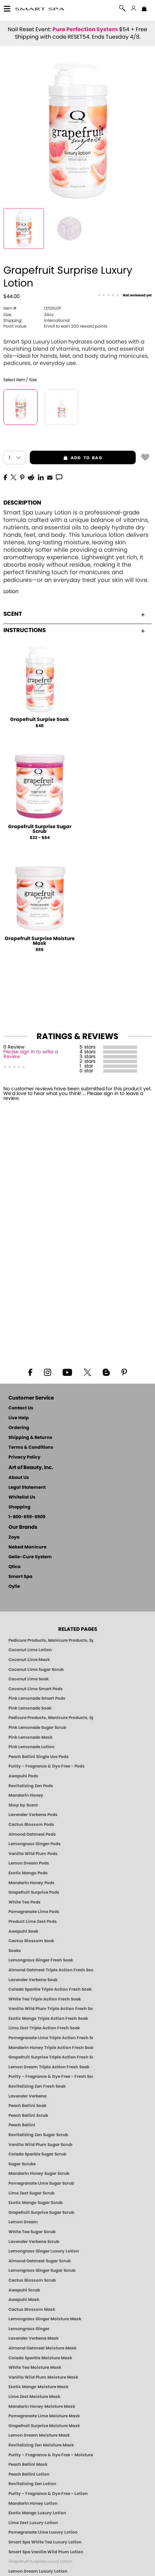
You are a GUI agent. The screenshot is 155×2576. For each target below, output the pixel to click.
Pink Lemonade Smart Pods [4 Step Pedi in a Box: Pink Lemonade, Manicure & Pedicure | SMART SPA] (36, 1698)
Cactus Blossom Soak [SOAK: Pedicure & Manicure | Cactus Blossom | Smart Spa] (31, 1941)
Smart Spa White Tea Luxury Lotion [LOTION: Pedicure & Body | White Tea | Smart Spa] (45, 2542)
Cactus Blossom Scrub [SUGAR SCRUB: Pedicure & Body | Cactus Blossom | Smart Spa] (32, 2280)
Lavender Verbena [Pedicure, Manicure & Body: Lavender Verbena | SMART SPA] (27, 2096)
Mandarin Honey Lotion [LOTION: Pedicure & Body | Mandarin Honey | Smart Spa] (33, 2503)
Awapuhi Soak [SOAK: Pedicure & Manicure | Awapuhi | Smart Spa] (23, 1931)
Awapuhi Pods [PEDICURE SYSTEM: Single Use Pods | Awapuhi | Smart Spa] (23, 1776)
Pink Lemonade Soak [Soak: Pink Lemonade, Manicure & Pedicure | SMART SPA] (29, 1708)
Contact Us (20, 1408)
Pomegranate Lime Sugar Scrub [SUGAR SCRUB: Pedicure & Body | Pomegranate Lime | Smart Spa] (41, 2183)
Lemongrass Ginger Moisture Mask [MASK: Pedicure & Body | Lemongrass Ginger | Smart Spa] (44, 2319)
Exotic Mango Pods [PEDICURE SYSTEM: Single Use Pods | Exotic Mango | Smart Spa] (28, 1873)
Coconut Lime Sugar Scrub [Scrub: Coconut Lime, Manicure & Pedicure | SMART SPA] (36, 1669)
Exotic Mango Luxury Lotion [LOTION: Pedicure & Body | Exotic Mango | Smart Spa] (37, 2513)
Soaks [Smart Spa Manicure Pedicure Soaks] (14, 1951)
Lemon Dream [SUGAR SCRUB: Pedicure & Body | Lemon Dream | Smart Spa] (23, 2222)
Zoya (14, 1537)
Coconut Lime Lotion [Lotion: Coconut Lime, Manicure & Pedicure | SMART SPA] (30, 1650)
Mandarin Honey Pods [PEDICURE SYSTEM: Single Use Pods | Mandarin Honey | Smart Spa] (31, 1883)
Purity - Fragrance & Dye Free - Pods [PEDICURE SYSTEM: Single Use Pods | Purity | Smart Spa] (46, 1766)
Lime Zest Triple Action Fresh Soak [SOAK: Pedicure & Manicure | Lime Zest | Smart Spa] (44, 2028)
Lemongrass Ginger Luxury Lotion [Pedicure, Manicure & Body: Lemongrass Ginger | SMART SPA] (43, 2251)
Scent (74, 614)
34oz (28, 315)
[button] (39, 9)
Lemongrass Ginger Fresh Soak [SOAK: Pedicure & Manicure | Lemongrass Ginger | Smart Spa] (40, 1960)
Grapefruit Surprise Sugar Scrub (39, 829)
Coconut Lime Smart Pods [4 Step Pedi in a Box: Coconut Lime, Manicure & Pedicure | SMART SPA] (35, 1689)
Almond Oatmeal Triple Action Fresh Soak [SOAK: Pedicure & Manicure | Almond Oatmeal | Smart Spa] (50, 1970)
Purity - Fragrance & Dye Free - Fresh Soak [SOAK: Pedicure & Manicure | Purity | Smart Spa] (50, 2076)
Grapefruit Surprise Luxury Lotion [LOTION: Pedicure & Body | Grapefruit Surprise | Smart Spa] (40, 2561)
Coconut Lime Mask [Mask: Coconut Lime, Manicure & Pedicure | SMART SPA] (29, 1660)
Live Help (18, 1418)
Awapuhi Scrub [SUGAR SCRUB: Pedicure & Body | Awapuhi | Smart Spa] (24, 2290)
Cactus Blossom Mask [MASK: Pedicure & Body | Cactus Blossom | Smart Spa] (31, 2309)
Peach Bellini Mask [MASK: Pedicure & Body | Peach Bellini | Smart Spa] (27, 2464)
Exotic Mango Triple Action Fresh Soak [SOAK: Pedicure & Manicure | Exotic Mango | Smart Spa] (48, 2018)
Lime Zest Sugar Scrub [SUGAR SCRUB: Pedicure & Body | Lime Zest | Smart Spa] (31, 2193)
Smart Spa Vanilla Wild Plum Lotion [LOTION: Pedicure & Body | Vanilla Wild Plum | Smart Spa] (45, 2552)
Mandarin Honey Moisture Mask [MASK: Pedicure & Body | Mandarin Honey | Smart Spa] (41, 2406)
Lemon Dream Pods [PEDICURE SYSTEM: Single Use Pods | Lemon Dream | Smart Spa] (28, 1863)
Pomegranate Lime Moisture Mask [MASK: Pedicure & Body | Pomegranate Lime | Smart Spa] (44, 2416)
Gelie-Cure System (30, 1557)
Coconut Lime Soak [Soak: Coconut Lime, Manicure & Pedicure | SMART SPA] (28, 1679)
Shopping (19, 1507)
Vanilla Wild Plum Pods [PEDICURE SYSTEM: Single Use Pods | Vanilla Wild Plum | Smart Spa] (33, 1854)
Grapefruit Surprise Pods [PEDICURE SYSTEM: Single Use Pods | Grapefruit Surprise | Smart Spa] (33, 1892)
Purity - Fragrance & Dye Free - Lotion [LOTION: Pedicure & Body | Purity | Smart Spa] (48, 2494)
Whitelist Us (21, 1497)
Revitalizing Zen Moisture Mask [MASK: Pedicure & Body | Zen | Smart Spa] (41, 2445)
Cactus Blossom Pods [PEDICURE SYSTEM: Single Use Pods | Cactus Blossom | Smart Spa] (31, 1824)
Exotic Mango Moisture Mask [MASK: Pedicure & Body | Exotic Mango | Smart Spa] (38, 2387)
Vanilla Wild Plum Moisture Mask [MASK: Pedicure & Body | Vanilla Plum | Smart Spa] (43, 2377)
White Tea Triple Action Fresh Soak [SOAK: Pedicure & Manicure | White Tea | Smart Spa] (44, 1999)
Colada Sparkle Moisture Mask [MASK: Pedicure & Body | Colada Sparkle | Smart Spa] (40, 2358)
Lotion (11, 591)
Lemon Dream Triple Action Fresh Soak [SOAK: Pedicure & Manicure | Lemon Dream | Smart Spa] (48, 2067)
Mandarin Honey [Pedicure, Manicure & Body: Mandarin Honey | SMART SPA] (25, 1795)
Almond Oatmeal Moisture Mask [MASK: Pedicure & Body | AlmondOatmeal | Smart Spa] (42, 2348)
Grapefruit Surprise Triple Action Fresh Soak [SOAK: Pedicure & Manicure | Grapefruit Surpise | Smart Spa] (50, 2057)
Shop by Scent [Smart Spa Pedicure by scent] (23, 1805)
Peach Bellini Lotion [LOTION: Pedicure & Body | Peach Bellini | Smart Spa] (28, 2474)
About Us (18, 1478)
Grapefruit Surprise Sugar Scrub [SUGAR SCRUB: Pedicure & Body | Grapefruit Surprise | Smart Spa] (41, 2212)
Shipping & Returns (30, 1438)
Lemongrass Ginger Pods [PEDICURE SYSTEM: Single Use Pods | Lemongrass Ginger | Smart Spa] (34, 1844)
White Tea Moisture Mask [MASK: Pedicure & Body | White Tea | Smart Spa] (34, 2367)
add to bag (66, 458)
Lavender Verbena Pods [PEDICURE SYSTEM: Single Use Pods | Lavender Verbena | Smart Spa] (33, 1815)
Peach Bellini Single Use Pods (38, 1757)
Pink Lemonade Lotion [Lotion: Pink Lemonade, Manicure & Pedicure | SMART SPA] (31, 1747)
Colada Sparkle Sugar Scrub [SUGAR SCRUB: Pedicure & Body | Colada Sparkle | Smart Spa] (37, 2154)
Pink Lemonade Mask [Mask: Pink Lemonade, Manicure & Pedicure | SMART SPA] (30, 1737)
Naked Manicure (27, 1547)
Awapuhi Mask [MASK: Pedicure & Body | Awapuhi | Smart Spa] (23, 2300)
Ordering (18, 1428)
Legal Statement (27, 1487)
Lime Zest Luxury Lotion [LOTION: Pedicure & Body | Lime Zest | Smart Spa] (33, 2523)
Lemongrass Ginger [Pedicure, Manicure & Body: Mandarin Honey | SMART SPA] (28, 2329)
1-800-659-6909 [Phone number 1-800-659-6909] (26, 1517)
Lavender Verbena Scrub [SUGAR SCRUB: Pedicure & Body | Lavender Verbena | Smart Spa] (33, 2242)
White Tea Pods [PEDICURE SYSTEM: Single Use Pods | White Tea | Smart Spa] (24, 1902)
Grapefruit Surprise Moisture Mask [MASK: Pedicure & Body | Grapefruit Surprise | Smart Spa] (44, 2426)
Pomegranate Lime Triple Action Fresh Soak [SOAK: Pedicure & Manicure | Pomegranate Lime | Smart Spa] (50, 2038)
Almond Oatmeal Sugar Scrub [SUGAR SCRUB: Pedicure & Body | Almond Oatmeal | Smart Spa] (39, 2261)
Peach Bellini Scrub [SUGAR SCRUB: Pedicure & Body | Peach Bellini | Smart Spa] (28, 2115)
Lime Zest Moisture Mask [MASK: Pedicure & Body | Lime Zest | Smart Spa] (34, 2397)
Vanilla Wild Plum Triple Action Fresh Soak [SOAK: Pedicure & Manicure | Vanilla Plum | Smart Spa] (50, 2009)
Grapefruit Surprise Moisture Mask (40, 941)
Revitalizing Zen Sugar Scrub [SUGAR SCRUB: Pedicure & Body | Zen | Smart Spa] (38, 2135)
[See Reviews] (124, 295)
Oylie (14, 1586)
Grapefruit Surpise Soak (39, 719)
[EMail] (50, 477)
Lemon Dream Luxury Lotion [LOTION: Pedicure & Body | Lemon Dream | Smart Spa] (37, 2571)
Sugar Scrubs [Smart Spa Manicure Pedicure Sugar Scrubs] (22, 2164)
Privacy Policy (24, 1457)
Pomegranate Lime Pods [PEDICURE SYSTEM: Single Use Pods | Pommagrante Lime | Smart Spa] (33, 1912)
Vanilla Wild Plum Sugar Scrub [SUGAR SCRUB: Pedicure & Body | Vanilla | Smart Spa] (40, 2145)
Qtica (14, 1567)
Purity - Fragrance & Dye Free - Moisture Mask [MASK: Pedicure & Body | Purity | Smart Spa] (50, 2455)
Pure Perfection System (85, 29)
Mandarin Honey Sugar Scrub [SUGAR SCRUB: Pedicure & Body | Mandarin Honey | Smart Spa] (38, 2173)
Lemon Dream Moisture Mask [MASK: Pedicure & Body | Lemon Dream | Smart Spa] (39, 2435)
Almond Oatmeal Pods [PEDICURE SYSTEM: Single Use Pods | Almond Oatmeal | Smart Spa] (32, 1834)
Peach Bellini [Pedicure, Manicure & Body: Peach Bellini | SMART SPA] (21, 2125)
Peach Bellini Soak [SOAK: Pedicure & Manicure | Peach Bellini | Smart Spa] (27, 2106)
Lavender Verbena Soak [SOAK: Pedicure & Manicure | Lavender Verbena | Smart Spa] (33, 1980)
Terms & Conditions (30, 1447)
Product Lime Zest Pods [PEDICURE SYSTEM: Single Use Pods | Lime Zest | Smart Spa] (32, 1921)
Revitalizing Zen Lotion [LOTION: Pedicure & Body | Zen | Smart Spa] (32, 2484)
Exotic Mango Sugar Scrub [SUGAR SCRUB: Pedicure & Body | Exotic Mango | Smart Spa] (35, 2203)
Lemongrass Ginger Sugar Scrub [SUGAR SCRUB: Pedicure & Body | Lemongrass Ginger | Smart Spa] (41, 2270)
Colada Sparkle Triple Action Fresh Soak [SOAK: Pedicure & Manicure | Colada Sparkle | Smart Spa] (50, 1989)
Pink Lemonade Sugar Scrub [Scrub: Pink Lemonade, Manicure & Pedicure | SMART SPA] (37, 1727)
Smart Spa (20, 1577)
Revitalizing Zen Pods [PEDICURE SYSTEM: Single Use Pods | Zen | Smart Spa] (30, 1786)
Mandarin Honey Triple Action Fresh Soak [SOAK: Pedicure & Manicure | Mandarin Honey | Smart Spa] (50, 2048)
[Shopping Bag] (144, 9)
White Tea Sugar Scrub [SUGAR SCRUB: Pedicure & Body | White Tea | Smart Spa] (32, 2232)
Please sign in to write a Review (30, 1054)
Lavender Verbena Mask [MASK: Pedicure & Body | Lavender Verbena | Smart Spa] (33, 2338)
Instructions (74, 630)
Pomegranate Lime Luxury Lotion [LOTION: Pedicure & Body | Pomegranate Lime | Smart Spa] (43, 2532)
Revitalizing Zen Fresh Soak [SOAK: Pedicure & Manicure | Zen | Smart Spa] (37, 2086)
